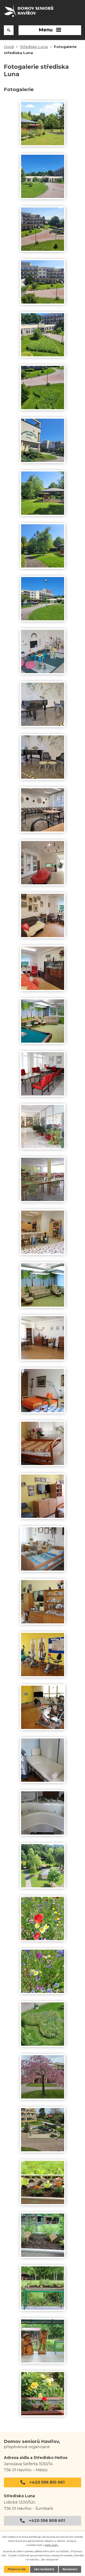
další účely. (52, 2545)
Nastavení (70, 2569)
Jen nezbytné (44, 2569)
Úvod (9, 46)
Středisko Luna (34, 46)
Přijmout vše (17, 2569)
